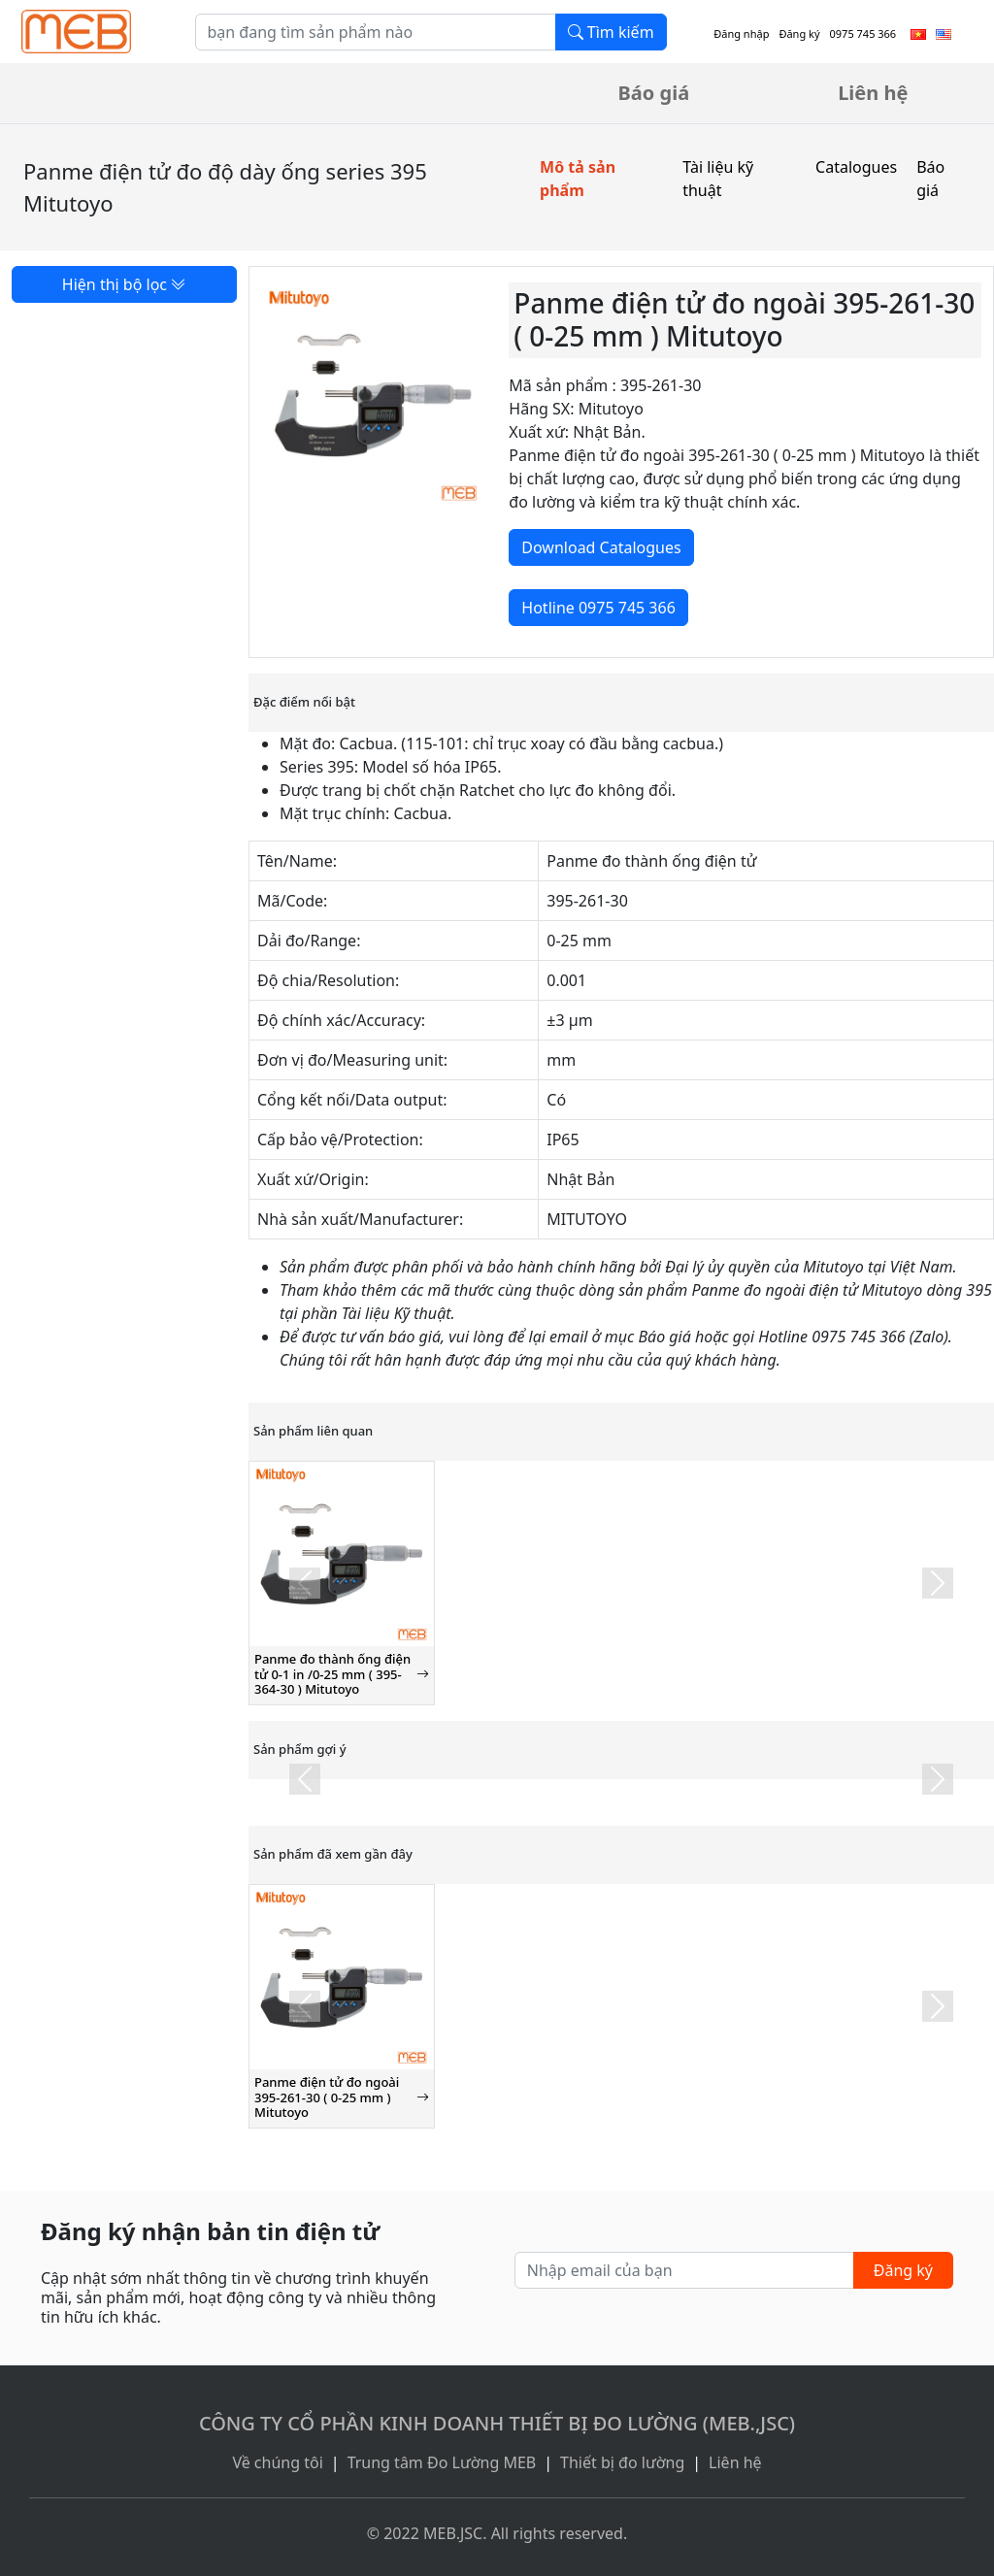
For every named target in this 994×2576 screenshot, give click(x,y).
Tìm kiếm (611, 32)
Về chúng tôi (277, 2462)
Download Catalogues (600, 547)
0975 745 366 (863, 33)
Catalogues (856, 167)
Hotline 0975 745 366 (598, 607)
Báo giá (654, 93)
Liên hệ (873, 93)
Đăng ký (799, 33)
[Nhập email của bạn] (684, 2270)
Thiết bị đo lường (622, 2462)
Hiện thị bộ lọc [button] (124, 284)
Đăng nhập (741, 33)
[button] (304, 1583)
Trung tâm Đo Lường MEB (442, 2462)
